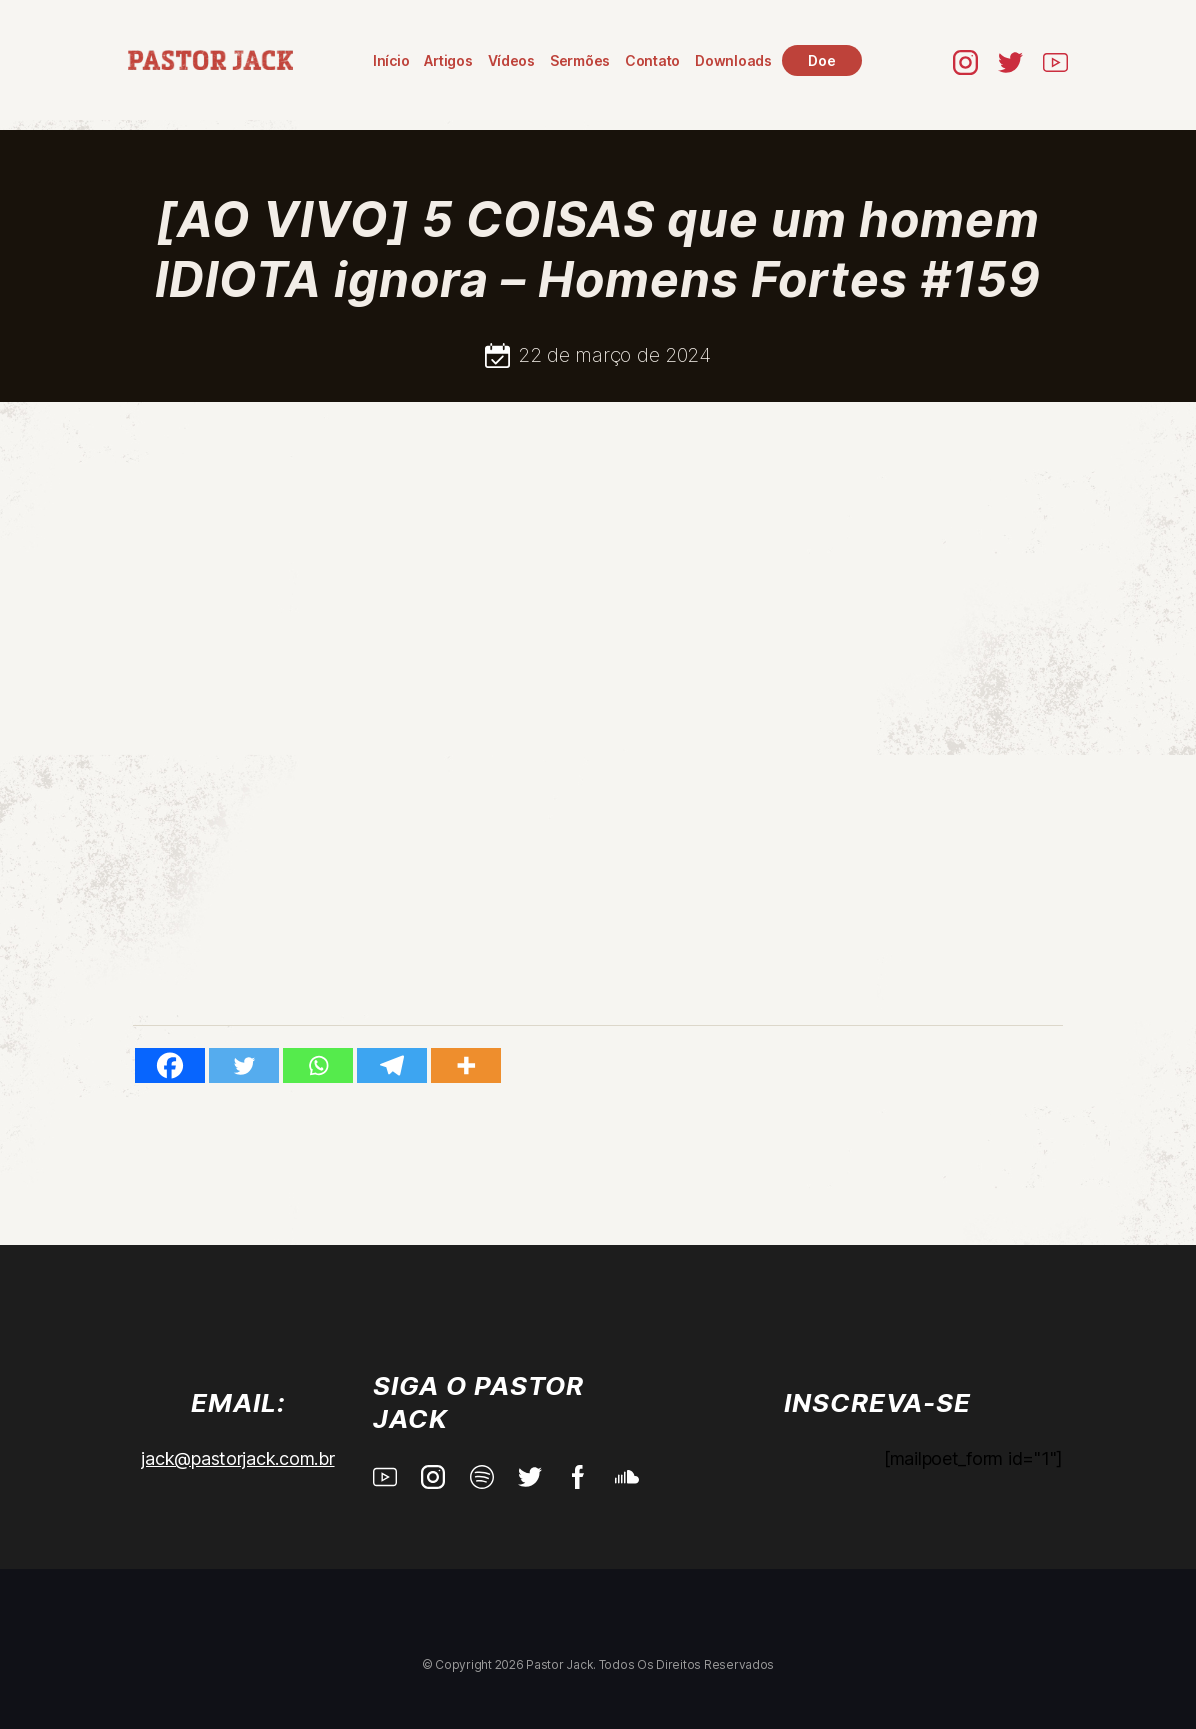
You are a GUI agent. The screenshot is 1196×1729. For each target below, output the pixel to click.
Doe (821, 60)
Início (391, 60)
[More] (466, 1065)
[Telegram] (392, 1065)
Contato (652, 60)
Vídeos (511, 60)
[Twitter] (244, 1065)
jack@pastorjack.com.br (237, 1458)
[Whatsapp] (318, 1065)
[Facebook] (170, 1065)
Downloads (733, 60)
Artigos (448, 60)
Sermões (580, 60)
